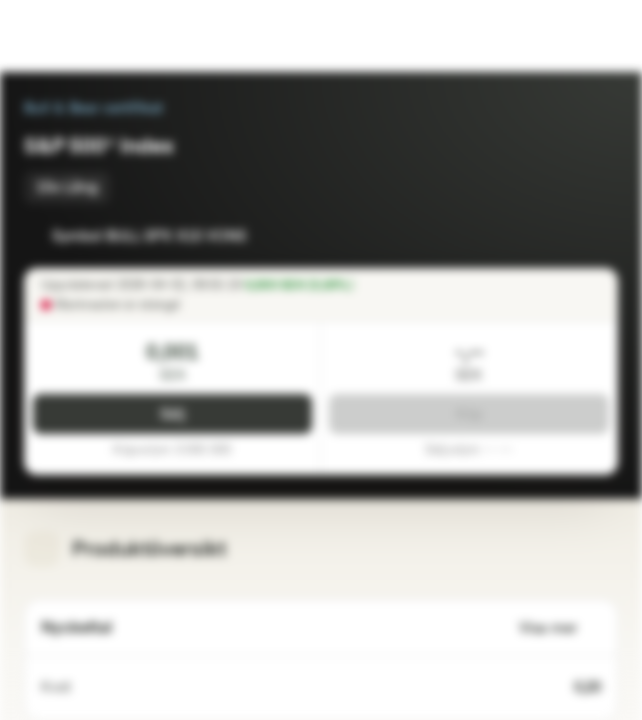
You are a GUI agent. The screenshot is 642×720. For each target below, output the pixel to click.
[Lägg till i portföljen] (598, 236)
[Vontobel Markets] (78, 36)
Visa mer (560, 628)
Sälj (172, 414)
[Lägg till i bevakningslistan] (558, 236)
